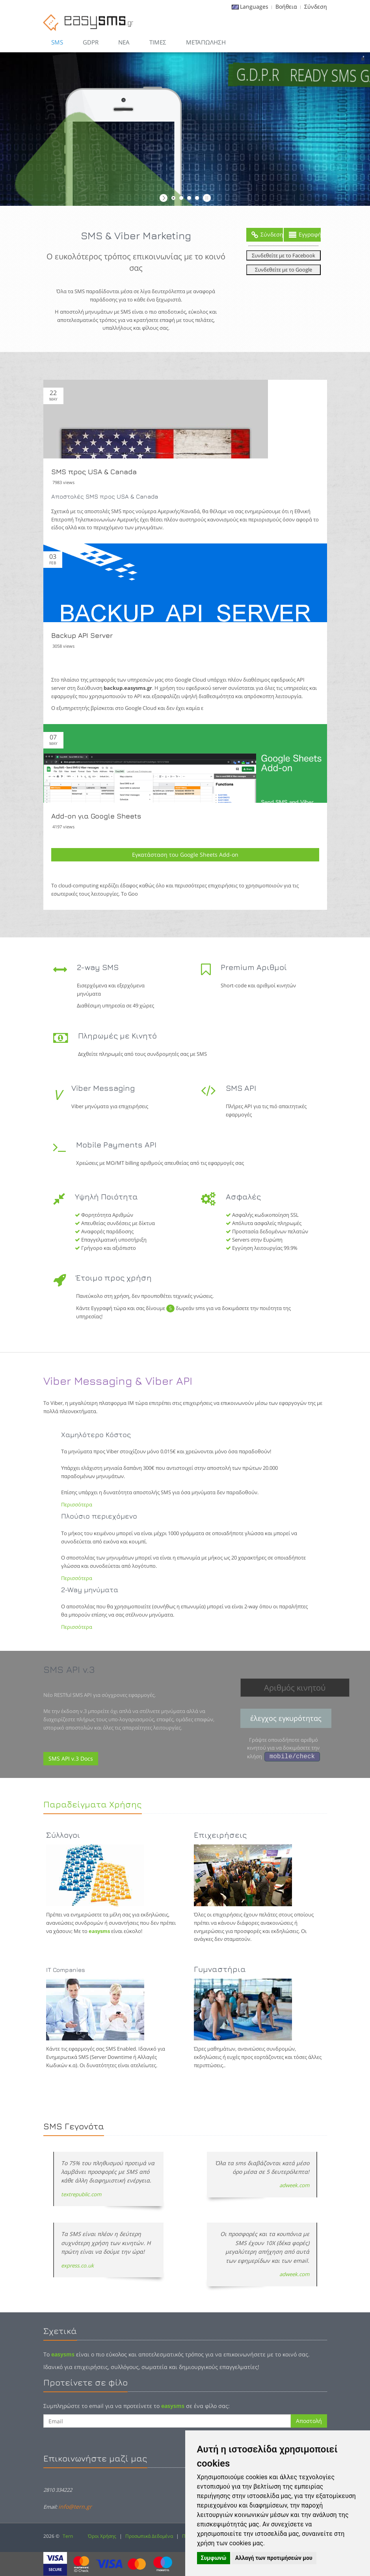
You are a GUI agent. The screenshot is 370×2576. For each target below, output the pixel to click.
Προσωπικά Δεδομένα (149, 2536)
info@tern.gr (75, 2506)
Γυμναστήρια (220, 1969)
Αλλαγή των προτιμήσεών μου (273, 2558)
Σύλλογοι (63, 1834)
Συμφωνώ (214, 2558)
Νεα (124, 42)
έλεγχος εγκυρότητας (286, 1718)
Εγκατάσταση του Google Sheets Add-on (185, 854)
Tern (68, 2536)
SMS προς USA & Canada (94, 472)
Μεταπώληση (206, 42)
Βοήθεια (286, 6)
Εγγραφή (305, 235)
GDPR (91, 42)
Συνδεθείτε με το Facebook (283, 255)
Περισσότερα (76, 1504)
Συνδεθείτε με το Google (283, 269)
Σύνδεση (315, 6)
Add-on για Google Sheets (96, 816)
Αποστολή (309, 2420)
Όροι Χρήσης (102, 2536)
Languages (254, 6)
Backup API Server (82, 635)
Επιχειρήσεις (220, 1834)
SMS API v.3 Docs (70, 1758)
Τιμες (157, 42)
